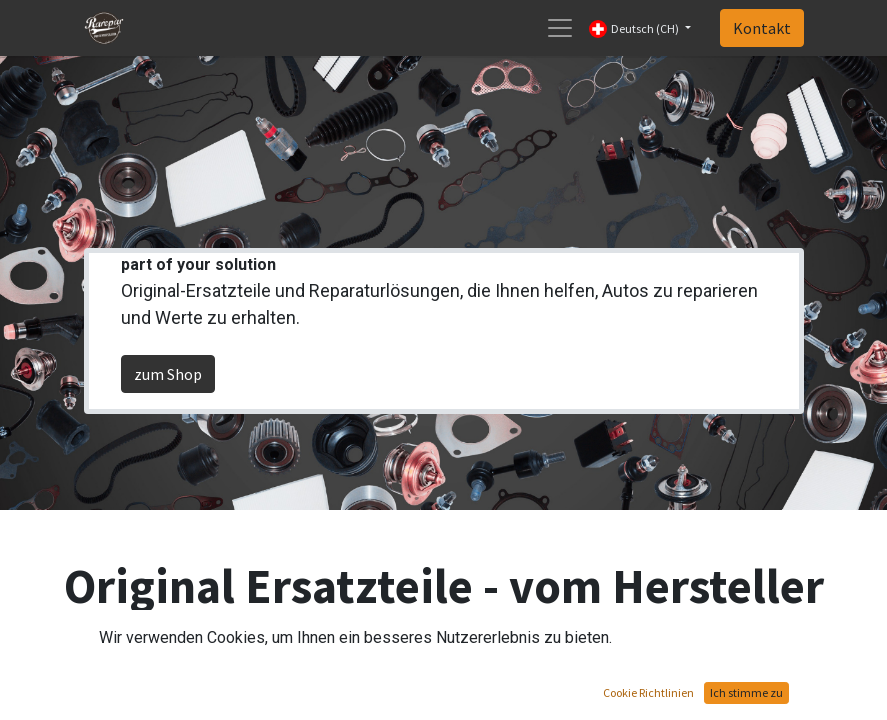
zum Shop (168, 374)
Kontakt (762, 28)
